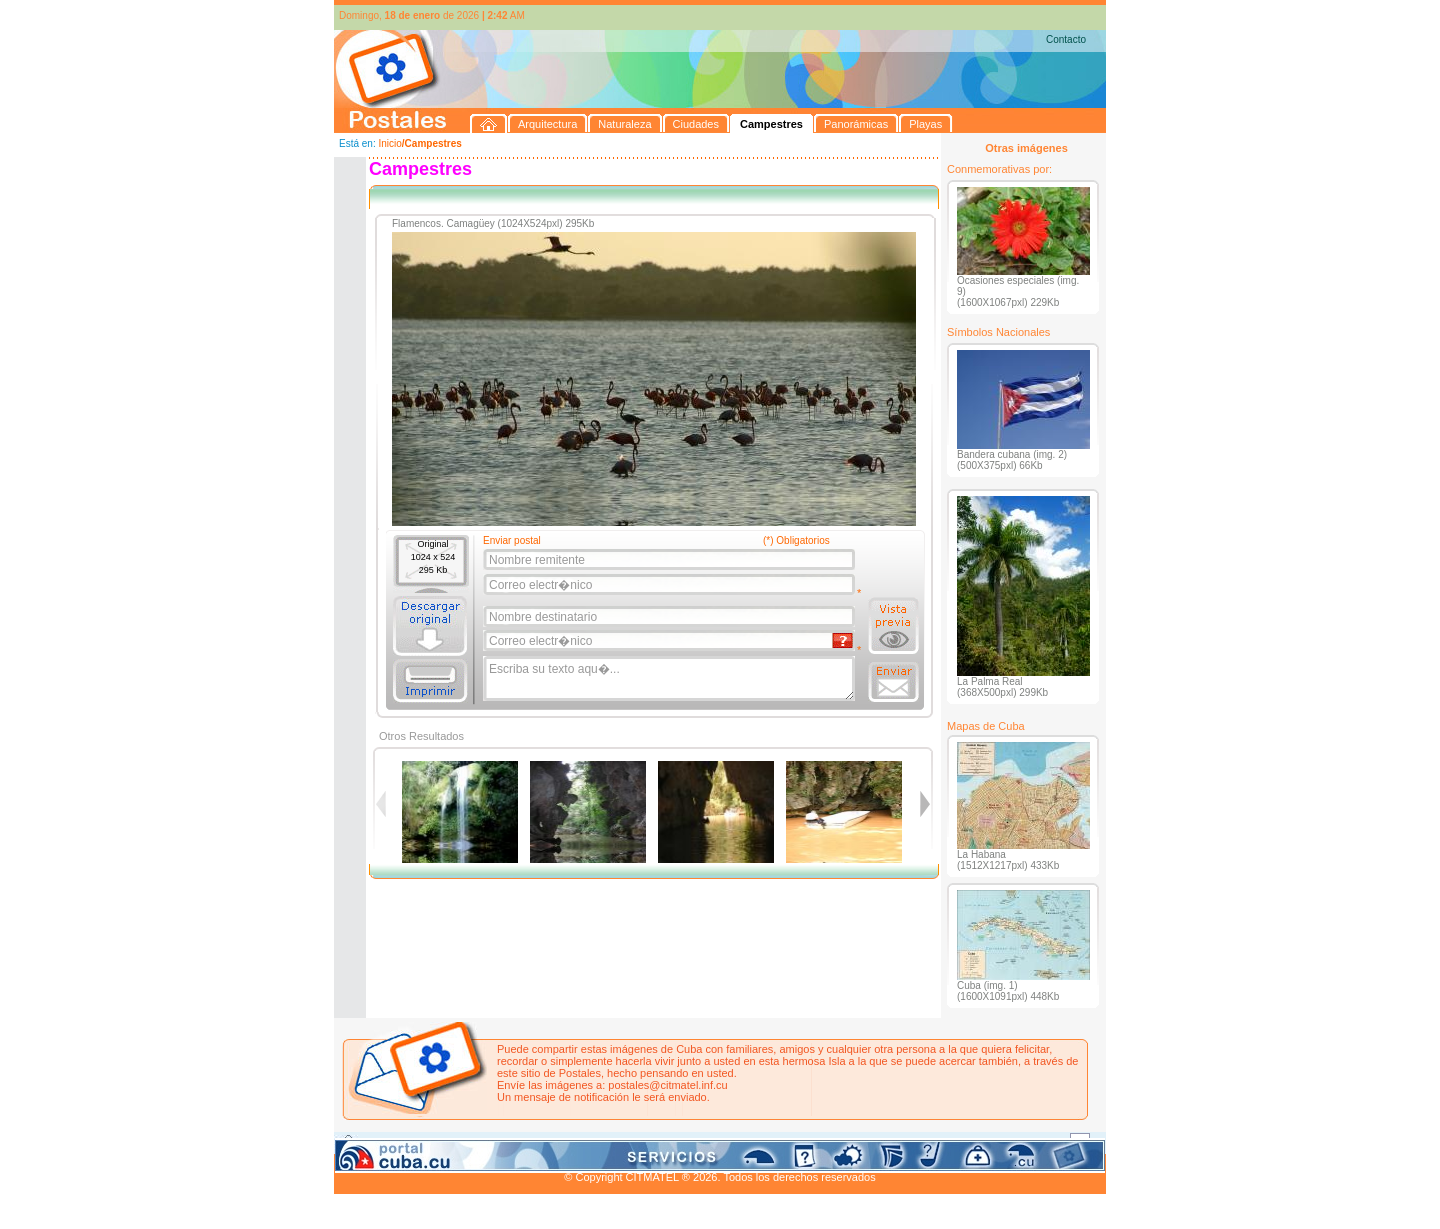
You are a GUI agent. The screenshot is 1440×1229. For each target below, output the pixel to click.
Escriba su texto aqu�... (670, 679)
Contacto (1066, 39)
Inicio (389, 143)
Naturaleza (463, 1142)
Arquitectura (397, 1142)
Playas (712, 1142)
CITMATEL (807, 1165)
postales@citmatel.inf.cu (667, 1085)
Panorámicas (655, 1142)
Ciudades (522, 1142)
